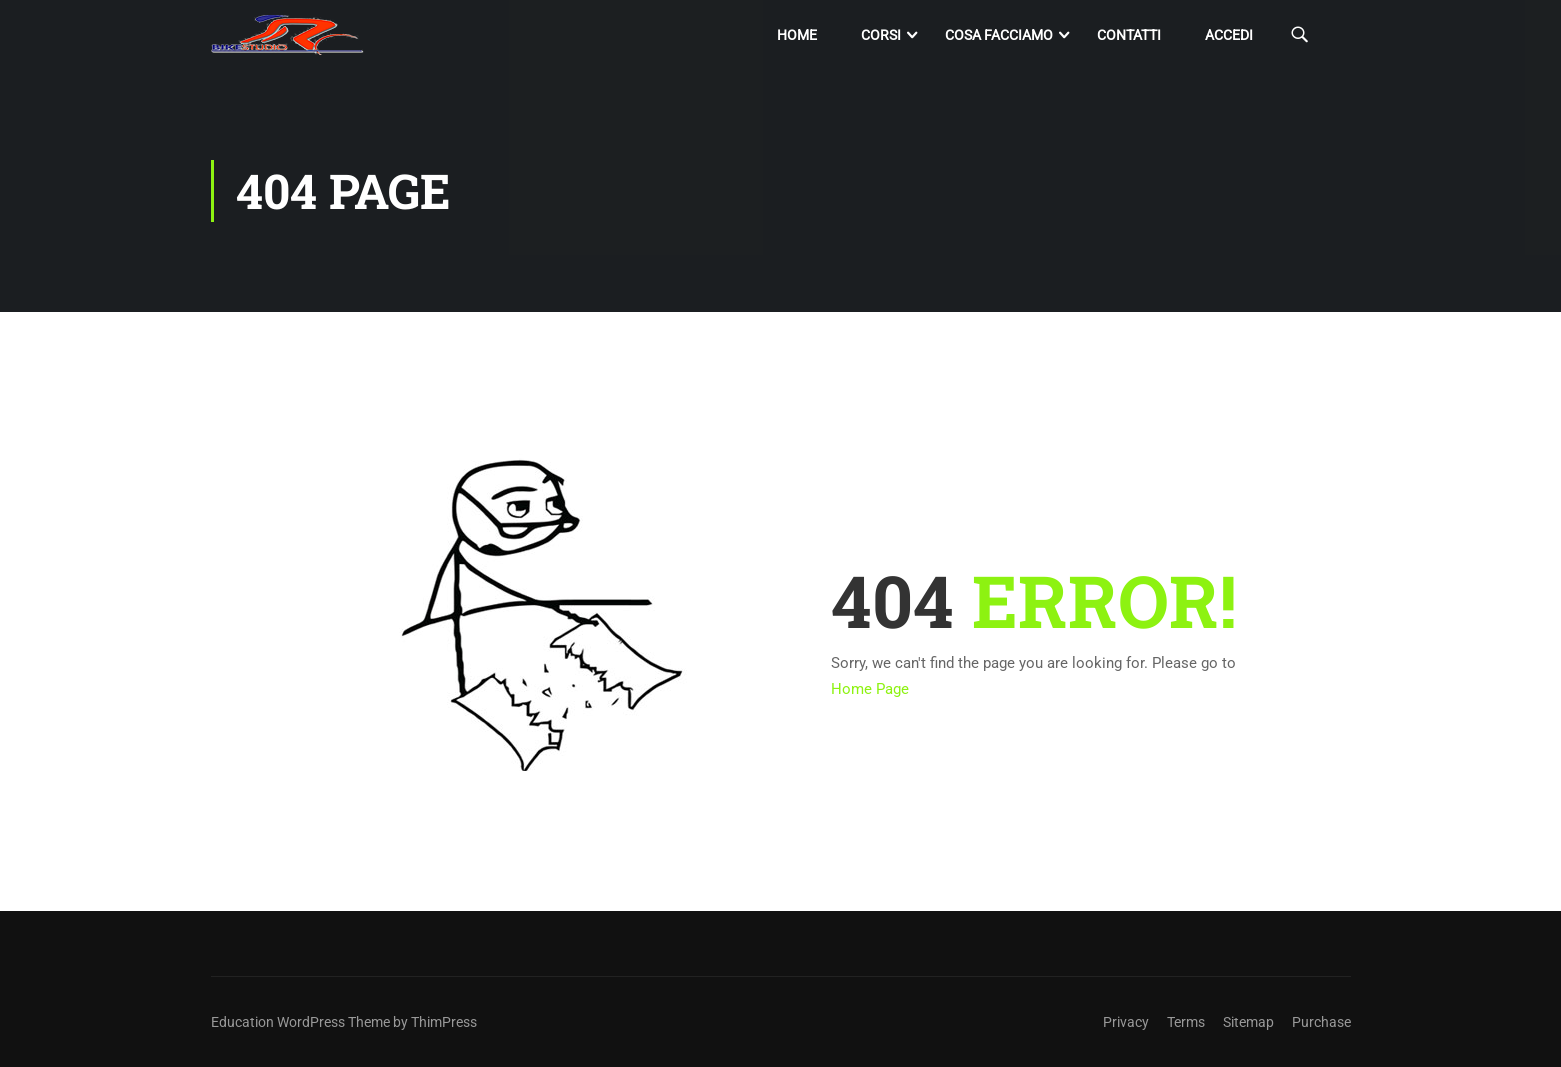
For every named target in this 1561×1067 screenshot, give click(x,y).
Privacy (1126, 1022)
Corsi (881, 35)
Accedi (1229, 35)
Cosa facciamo (999, 35)
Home (797, 35)
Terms (1186, 1022)
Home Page (870, 689)
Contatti (1129, 35)
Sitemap (1248, 1022)
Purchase (1321, 1022)
